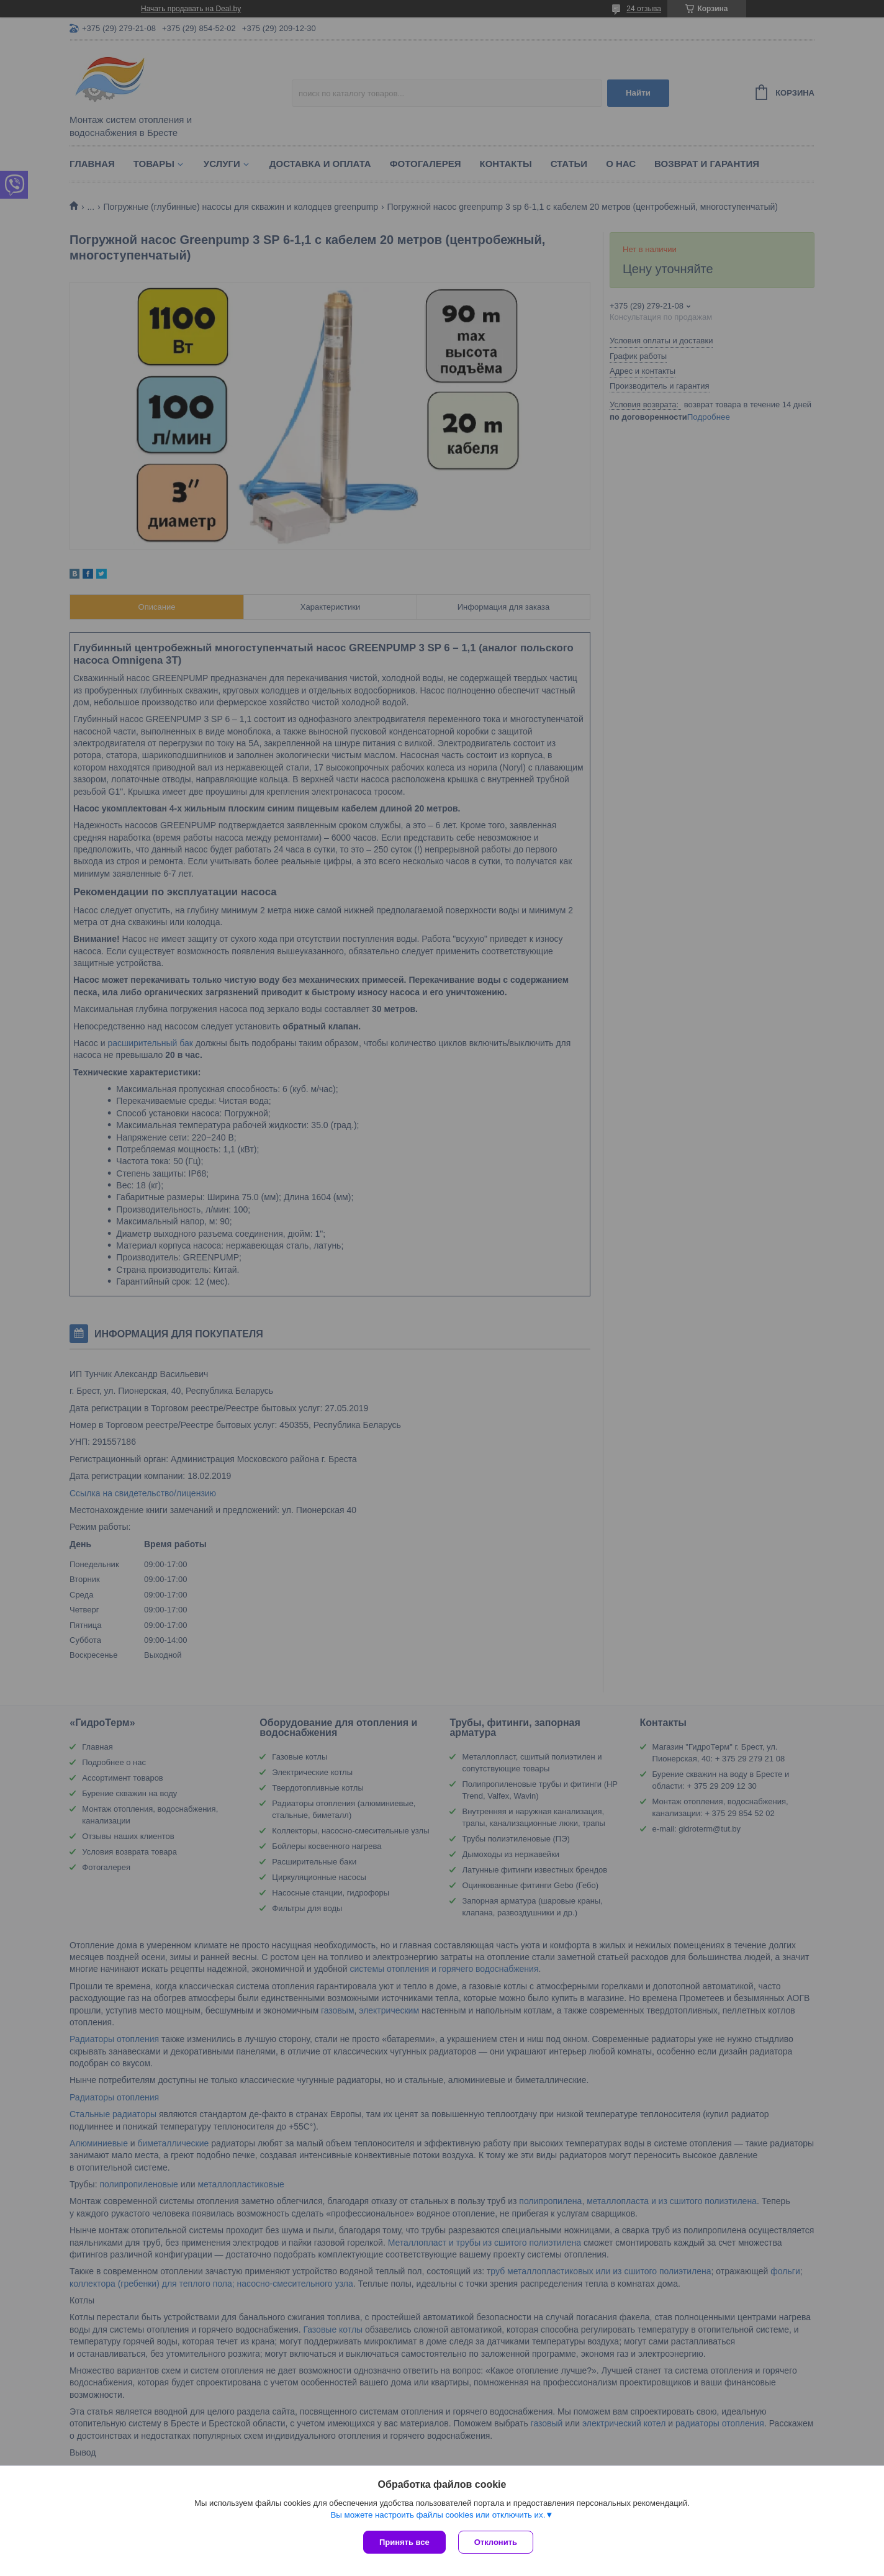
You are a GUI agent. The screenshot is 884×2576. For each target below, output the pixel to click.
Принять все (404, 2542)
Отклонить (495, 2542)
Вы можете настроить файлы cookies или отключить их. (437, 2515)
